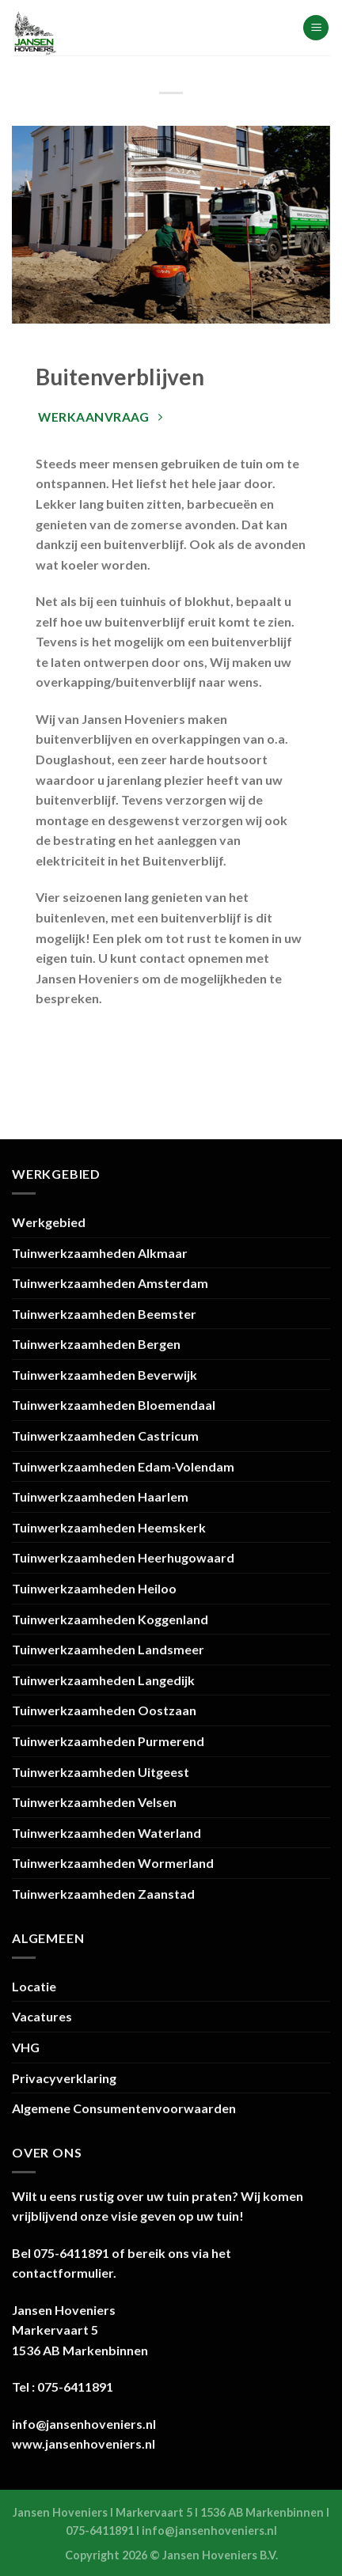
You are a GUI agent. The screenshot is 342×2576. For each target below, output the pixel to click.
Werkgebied (49, 1221)
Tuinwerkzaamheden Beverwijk (104, 1374)
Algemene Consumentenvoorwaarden (124, 2108)
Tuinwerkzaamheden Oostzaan (104, 1710)
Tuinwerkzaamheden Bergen (96, 1343)
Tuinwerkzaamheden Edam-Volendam (123, 1466)
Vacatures (42, 2016)
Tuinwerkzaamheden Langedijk (103, 1680)
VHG (26, 2047)
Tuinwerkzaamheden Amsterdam (110, 1282)
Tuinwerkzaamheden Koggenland (110, 1619)
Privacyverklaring (64, 2077)
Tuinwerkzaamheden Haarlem (100, 1496)
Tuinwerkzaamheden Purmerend (108, 1740)
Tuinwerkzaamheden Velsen (94, 1801)
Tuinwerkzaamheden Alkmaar (100, 1252)
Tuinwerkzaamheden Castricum (105, 1435)
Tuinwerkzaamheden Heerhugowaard (123, 1557)
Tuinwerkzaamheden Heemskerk (109, 1527)
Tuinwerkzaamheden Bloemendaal (113, 1404)
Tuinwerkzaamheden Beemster (104, 1313)
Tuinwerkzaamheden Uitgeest (100, 1771)
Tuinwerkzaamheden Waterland (106, 1832)
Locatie (34, 1986)
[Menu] (316, 28)
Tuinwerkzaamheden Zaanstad (103, 1893)
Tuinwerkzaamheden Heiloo (94, 1588)
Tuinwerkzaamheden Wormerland (113, 1862)
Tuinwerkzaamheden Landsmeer (108, 1649)
